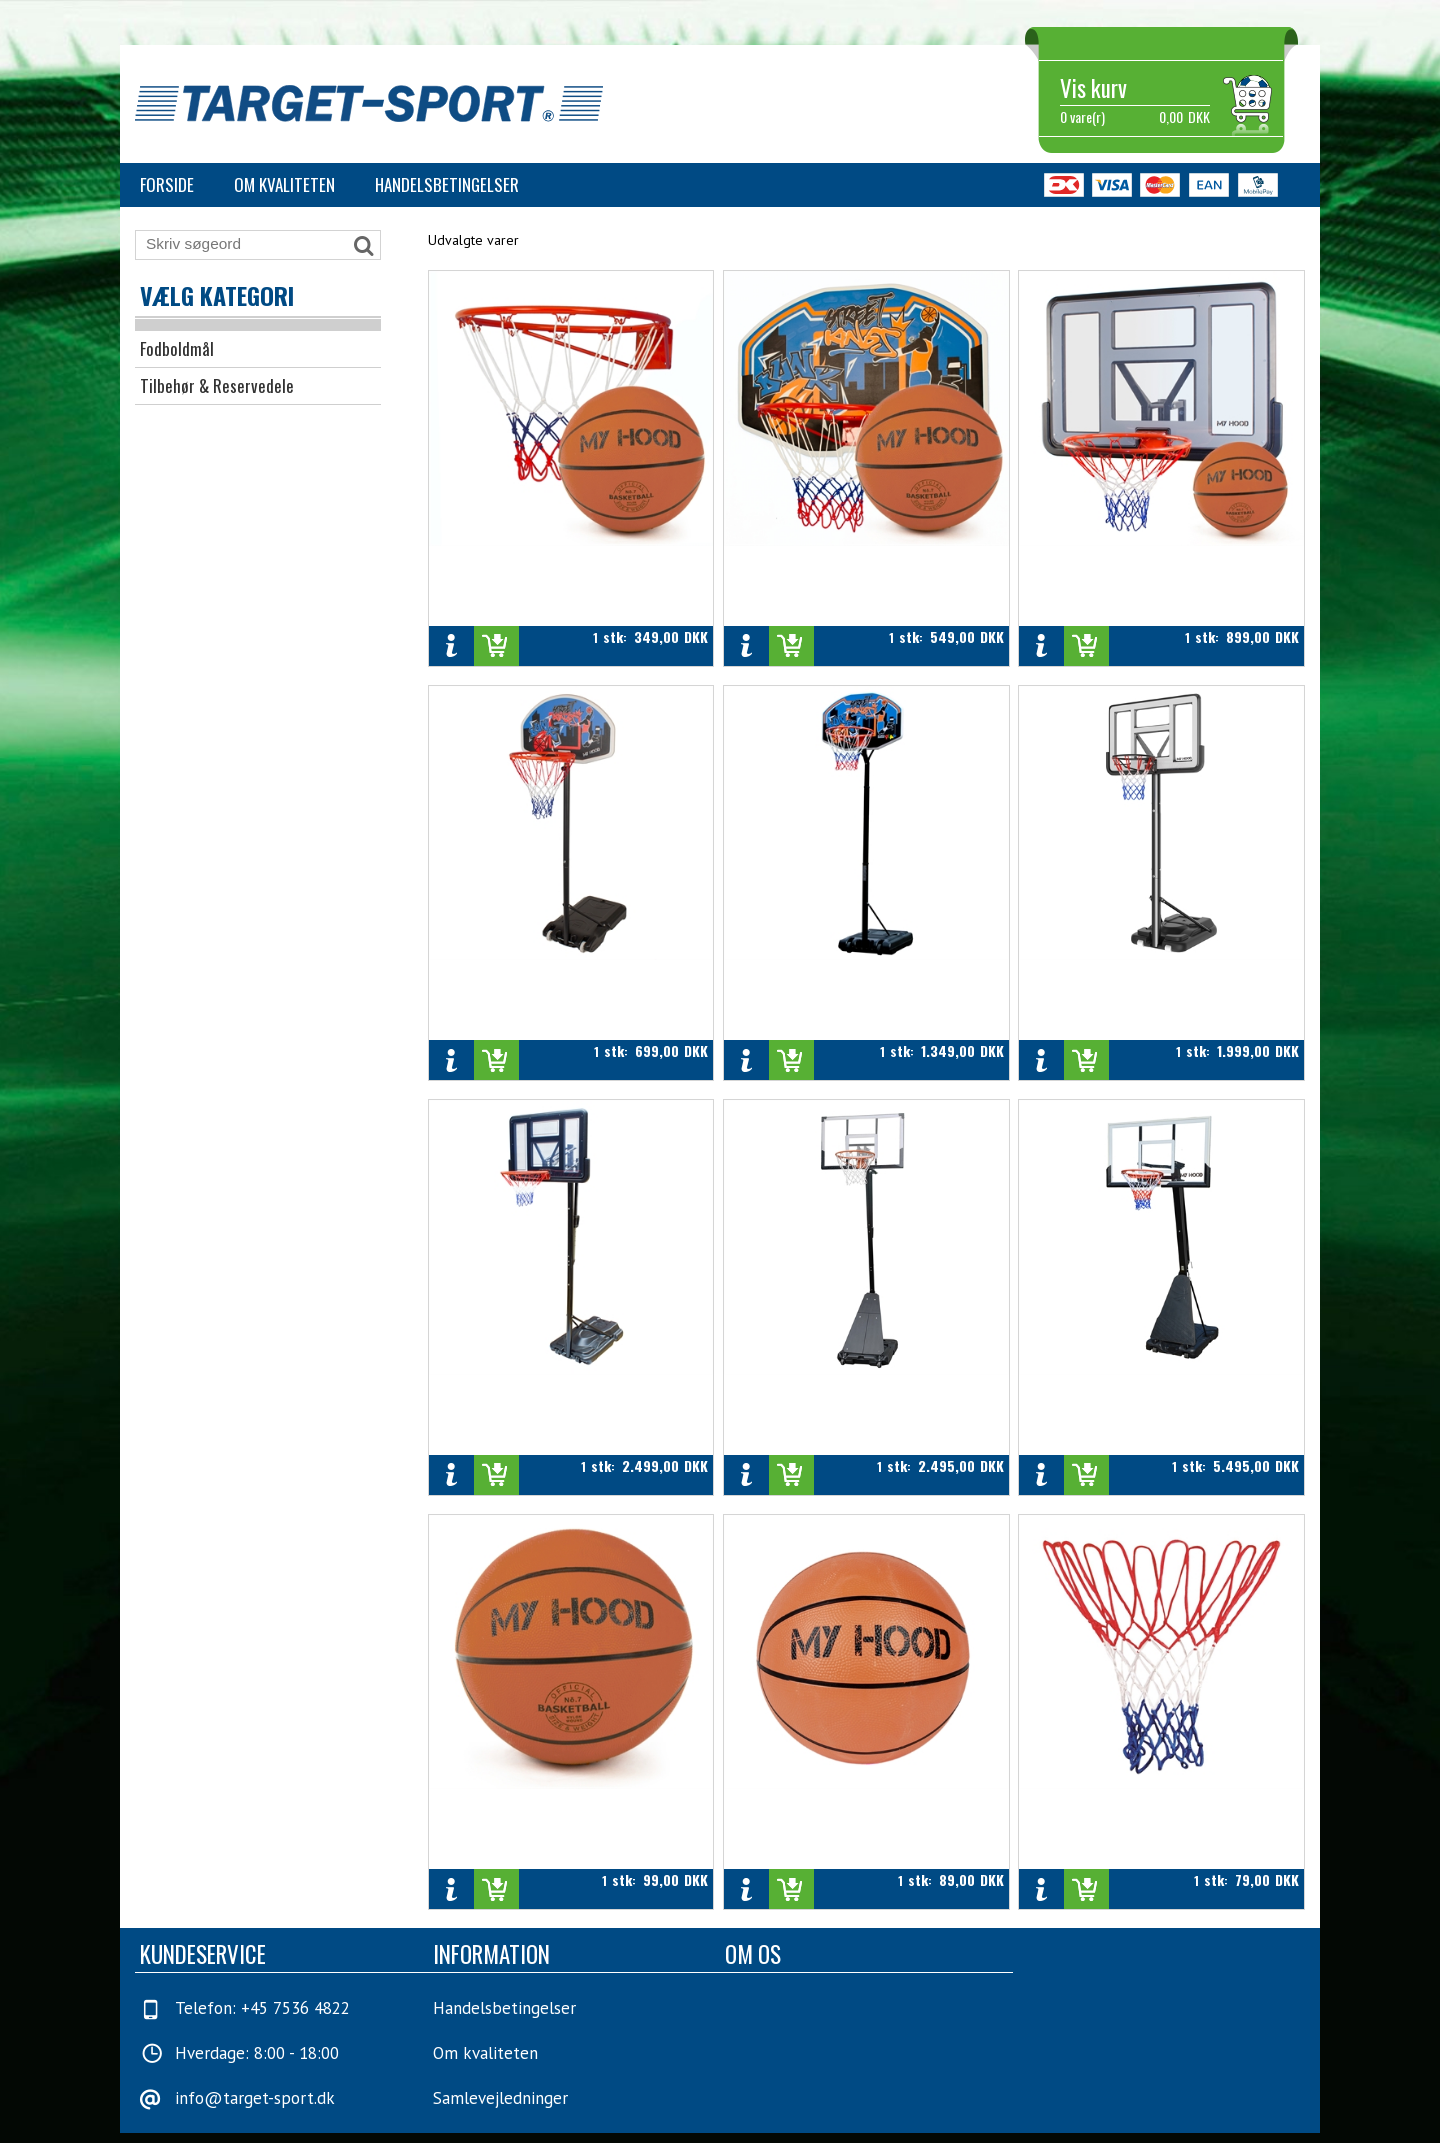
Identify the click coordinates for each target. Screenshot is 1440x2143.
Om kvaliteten (284, 184)
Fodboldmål (177, 348)
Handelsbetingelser (447, 184)
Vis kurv (1093, 88)
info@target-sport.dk (255, 2098)
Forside (167, 184)
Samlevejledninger (500, 2098)
